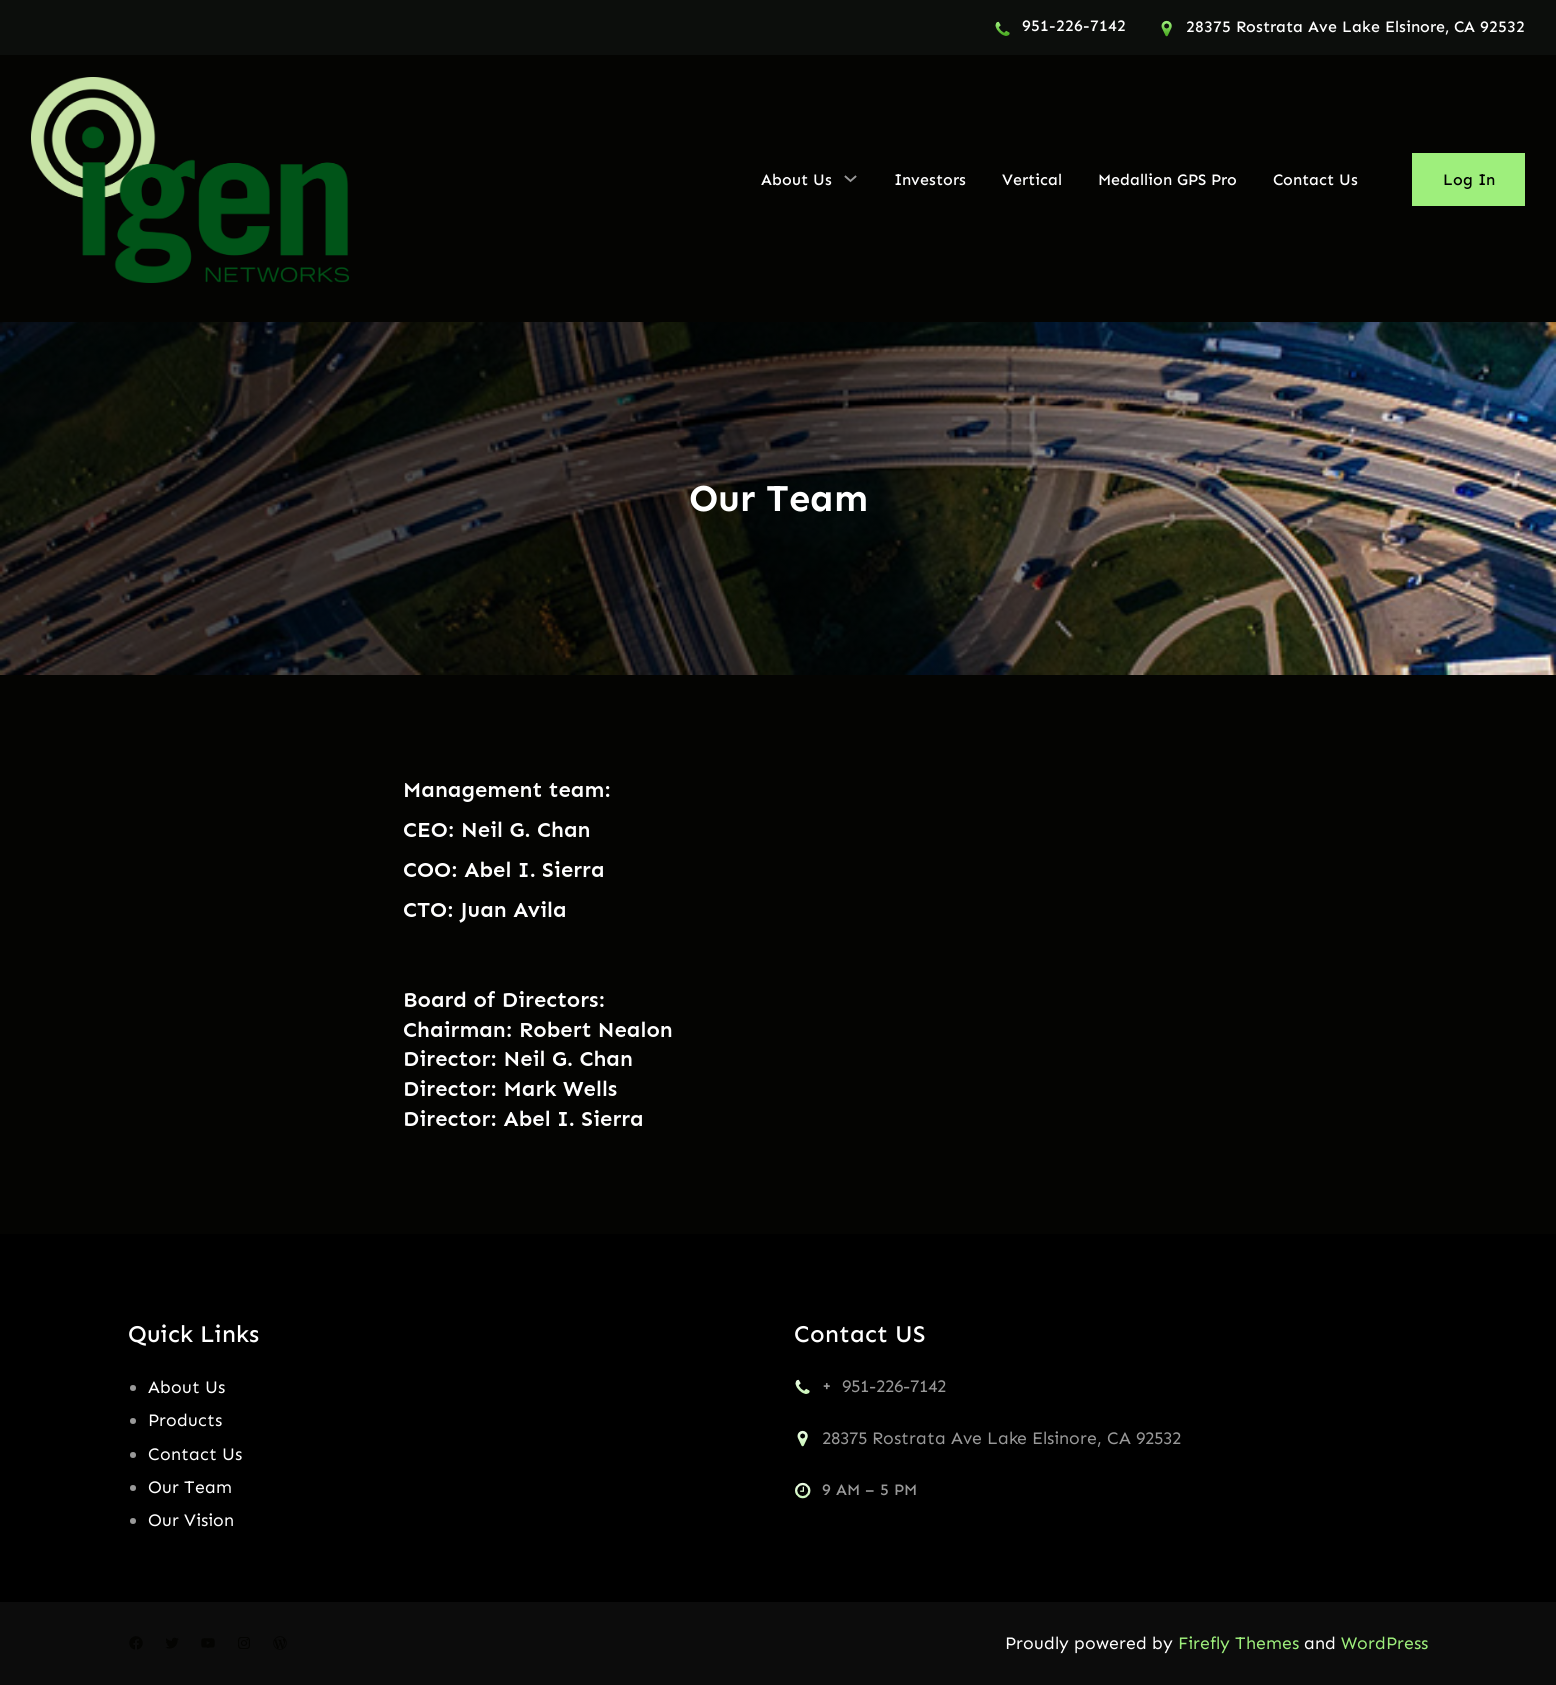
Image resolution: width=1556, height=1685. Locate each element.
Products (185, 1420)
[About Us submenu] (850, 178)
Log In (1469, 179)
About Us (186, 1387)
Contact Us (195, 1454)
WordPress (1384, 1643)
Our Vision (191, 1520)
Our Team (190, 1487)
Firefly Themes (1238, 1643)
